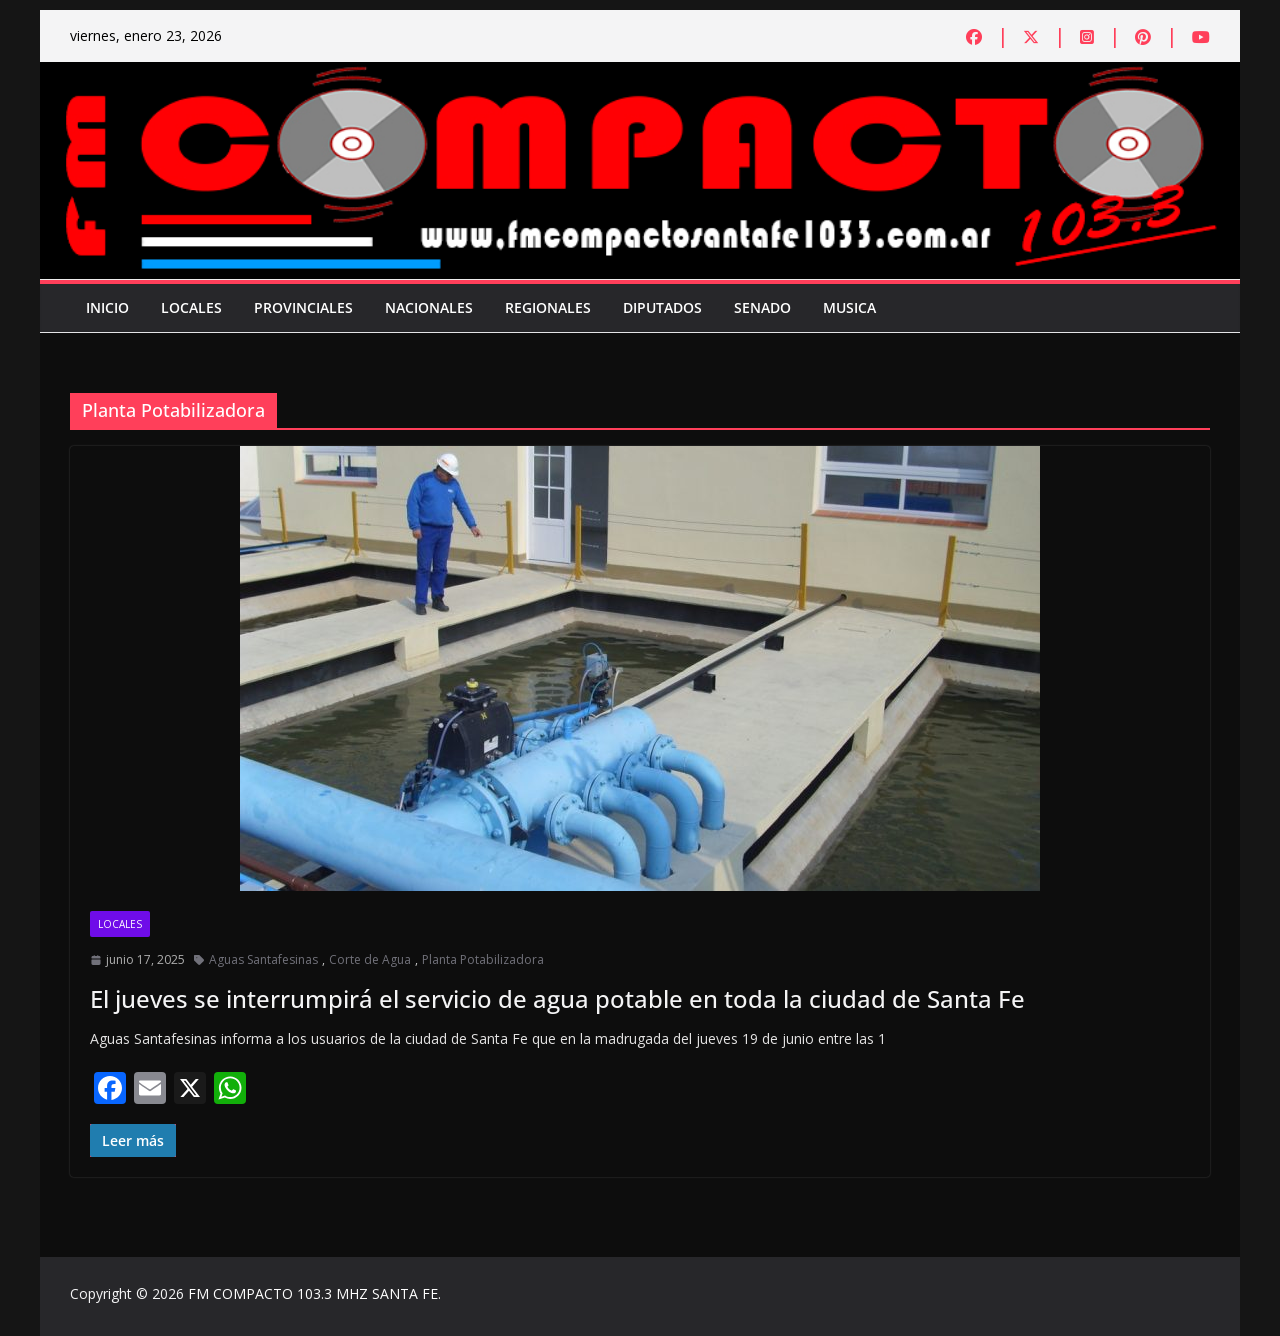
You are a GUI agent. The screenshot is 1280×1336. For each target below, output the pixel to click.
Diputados (662, 307)
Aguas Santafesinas (263, 959)
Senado (762, 307)
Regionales (548, 307)
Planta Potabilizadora (483, 959)
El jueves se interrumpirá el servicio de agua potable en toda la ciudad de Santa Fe (557, 998)
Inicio (107, 307)
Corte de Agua (370, 959)
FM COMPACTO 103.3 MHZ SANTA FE (313, 1293)
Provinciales (303, 307)
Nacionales (429, 307)
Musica (849, 307)
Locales (191, 307)
